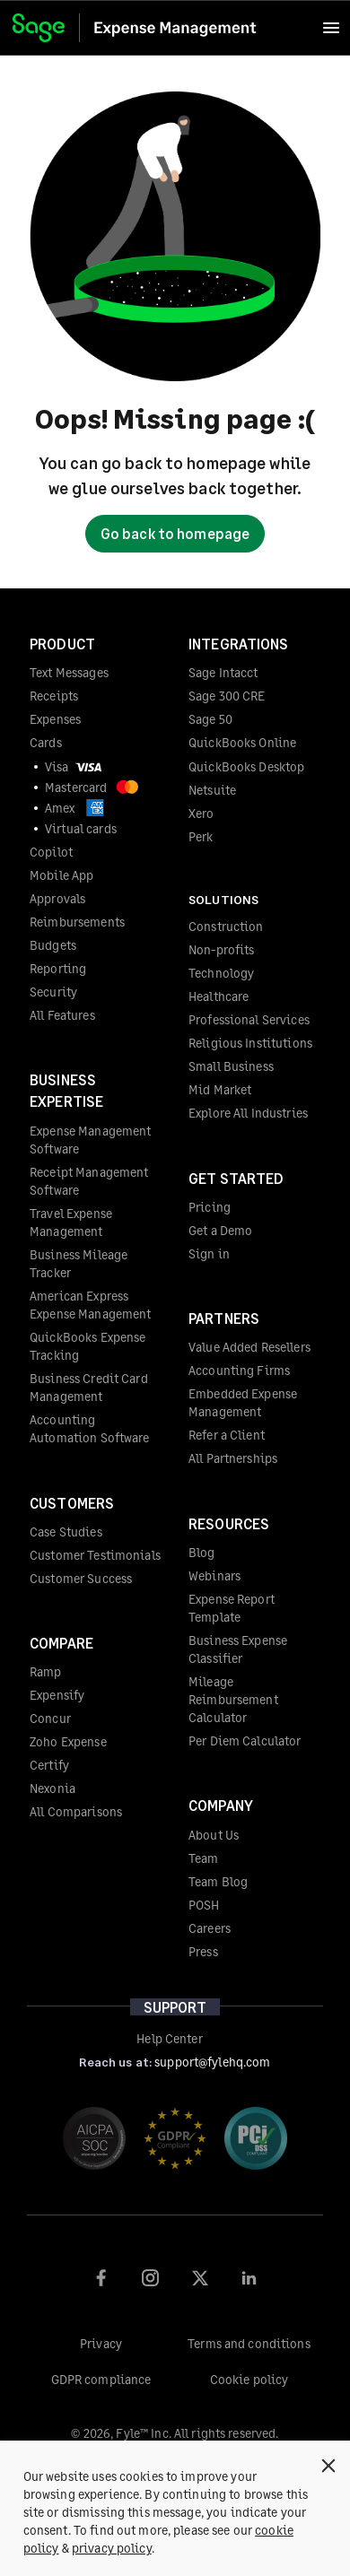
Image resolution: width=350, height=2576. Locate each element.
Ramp (46, 1671)
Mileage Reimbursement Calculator (233, 1699)
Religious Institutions (250, 1042)
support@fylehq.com (212, 2061)
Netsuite (212, 789)
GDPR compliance (101, 2379)
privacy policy (112, 2547)
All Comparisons (76, 1811)
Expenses (55, 719)
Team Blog (218, 1881)
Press (203, 1951)
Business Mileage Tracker (78, 1263)
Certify (49, 1764)
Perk (201, 836)
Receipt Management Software (89, 1180)
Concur (50, 1718)
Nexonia (52, 1788)
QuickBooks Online (242, 742)
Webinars (214, 1575)
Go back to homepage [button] (175, 533)
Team (203, 1858)
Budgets (53, 945)
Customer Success (81, 1578)
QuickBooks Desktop (246, 766)
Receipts (54, 695)
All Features (62, 1015)
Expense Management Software (90, 1139)
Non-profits (221, 949)
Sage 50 (210, 719)
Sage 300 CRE (227, 695)
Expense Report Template (231, 1607)
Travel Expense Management (71, 1222)
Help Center (169, 2038)
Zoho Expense (68, 1741)
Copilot (51, 851)
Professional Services (249, 1019)
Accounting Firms (239, 1370)
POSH (204, 1904)
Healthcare (218, 996)
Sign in (209, 1253)
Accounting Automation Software (89, 1428)
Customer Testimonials (95, 1554)
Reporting (58, 968)
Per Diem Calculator (244, 1740)
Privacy (101, 2343)
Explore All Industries (248, 1112)
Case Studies (66, 1531)
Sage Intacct (223, 672)
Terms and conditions (249, 2343)
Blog (201, 1552)
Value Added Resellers (249, 1346)
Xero (201, 813)
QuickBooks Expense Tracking (87, 1345)
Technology (221, 972)
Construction (226, 926)
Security (53, 991)
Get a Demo (220, 1230)
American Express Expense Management (90, 1304)
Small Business (231, 1066)
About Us (213, 1834)
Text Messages (69, 672)
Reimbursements (77, 921)
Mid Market (219, 1089)
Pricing (209, 1206)
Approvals (57, 898)
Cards (46, 742)
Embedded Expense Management (242, 1402)
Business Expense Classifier (237, 1649)
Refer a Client (226, 1434)
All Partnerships (232, 1458)
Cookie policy (249, 2379)
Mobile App (61, 875)
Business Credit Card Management (89, 1387)
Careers (209, 1928)
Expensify (57, 1694)
